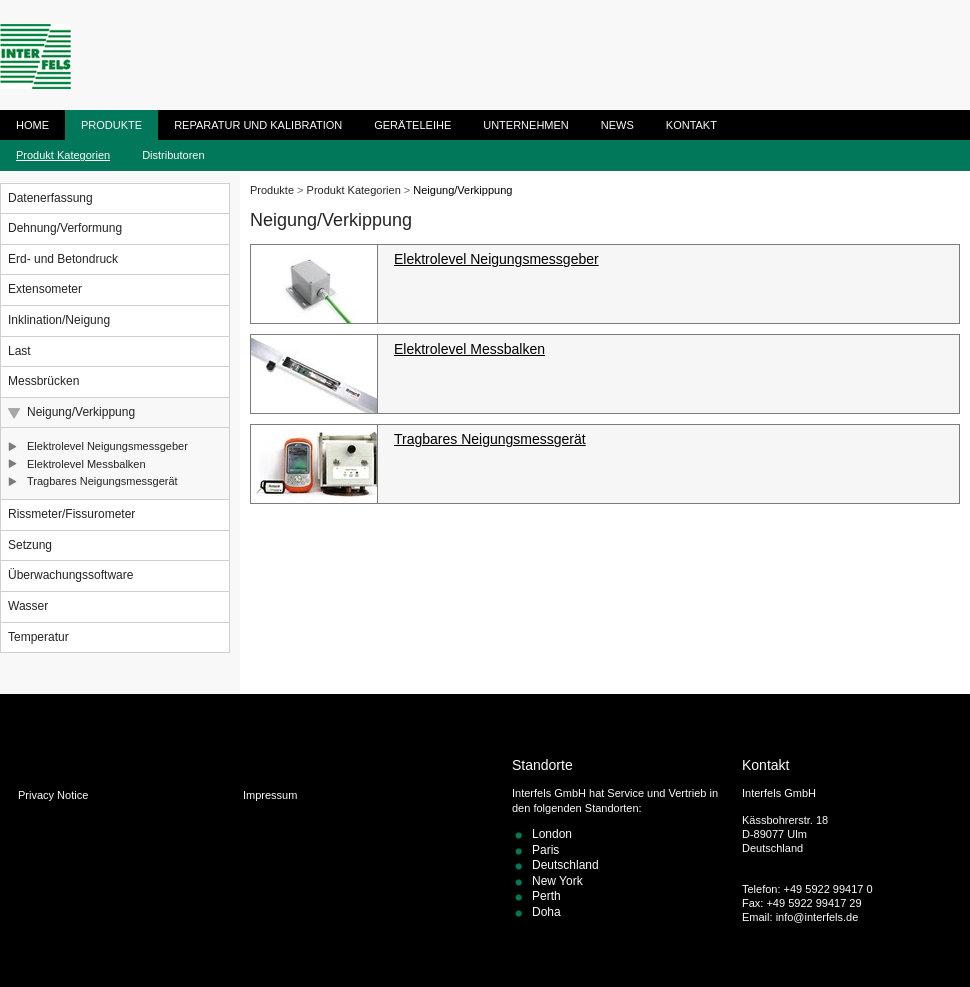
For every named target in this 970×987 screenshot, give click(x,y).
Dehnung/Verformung (65, 228)
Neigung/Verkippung (81, 412)
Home (32, 125)
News (617, 125)
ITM (35, 56)
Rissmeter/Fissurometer (71, 514)
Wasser (28, 606)
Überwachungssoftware (70, 575)
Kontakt (691, 125)
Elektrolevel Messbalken (86, 464)
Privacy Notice (53, 795)
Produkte (111, 125)
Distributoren (173, 155)
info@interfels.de (817, 917)
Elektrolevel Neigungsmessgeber (107, 446)
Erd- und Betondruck (63, 259)
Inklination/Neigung (59, 320)
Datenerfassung (50, 198)
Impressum (270, 795)
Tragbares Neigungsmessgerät (102, 481)
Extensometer (45, 289)
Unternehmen (526, 125)
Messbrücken (43, 381)
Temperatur (38, 637)
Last (19, 351)
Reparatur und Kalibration (258, 125)
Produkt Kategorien (63, 155)
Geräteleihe (412, 125)
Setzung (30, 545)
